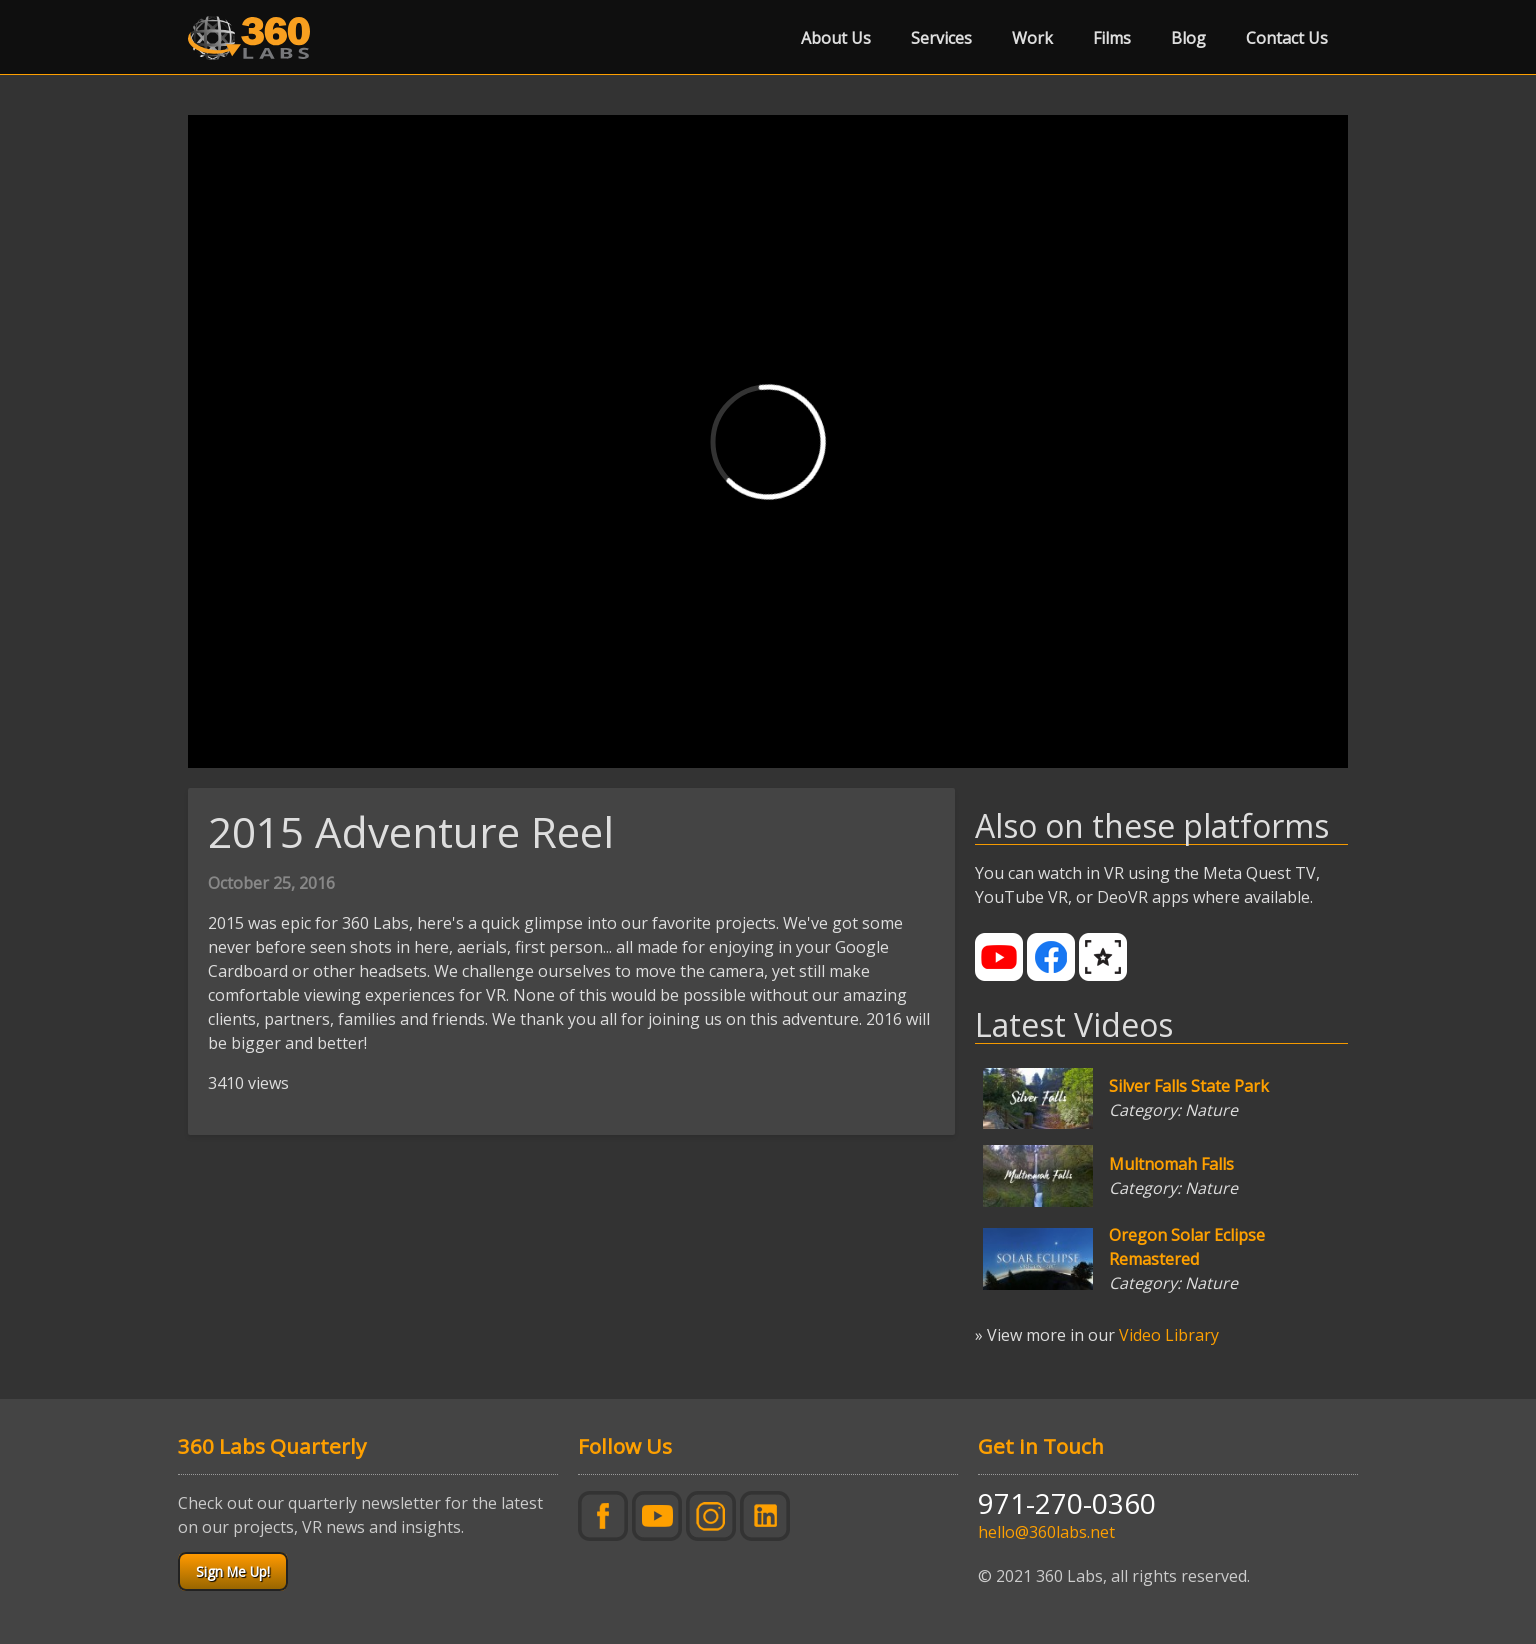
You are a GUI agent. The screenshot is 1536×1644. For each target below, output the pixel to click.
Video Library (1169, 1335)
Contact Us (1287, 38)
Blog (1188, 38)
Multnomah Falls (1171, 1164)
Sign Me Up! (233, 1571)
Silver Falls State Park (1189, 1086)
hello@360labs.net (1046, 1532)
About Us (836, 38)
